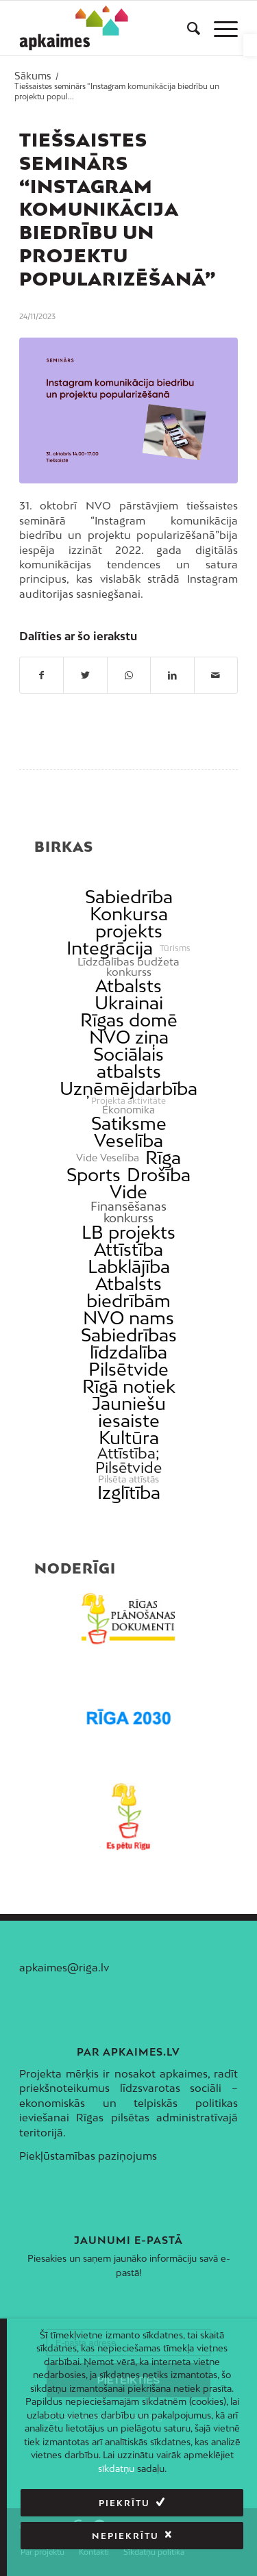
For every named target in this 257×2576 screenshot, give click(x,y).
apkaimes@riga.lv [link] (64, 1967)
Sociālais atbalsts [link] (128, 1063)
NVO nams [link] (128, 1317)
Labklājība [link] (129, 1266)
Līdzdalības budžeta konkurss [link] (128, 967)
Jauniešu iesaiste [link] (129, 1412)
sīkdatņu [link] (116, 2468)
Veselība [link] (128, 1140)
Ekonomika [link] (128, 1110)
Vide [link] (128, 1191)
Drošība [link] (159, 1174)
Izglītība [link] (128, 1492)
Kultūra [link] (129, 1437)
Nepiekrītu (125, 2536)
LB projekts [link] (128, 1232)
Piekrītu (124, 2503)
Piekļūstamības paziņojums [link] (88, 2155)
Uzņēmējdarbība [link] (128, 1088)
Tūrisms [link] (175, 948)
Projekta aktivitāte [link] (128, 1101)
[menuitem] (186, 28)
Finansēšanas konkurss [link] (128, 1212)
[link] (250, 45)
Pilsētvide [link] (128, 1369)
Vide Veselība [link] (107, 1158)
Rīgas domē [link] (129, 1019)
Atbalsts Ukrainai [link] (129, 994)
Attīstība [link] (128, 1249)
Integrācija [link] (109, 948)
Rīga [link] (163, 1157)
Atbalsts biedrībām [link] (128, 1292)
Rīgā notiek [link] (128, 1386)
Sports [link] (93, 1174)
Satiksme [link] (129, 1123)
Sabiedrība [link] (129, 896)
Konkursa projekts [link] (129, 922)
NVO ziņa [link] (129, 1037)
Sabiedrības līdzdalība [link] (129, 1343)
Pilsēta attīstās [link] (128, 1479)
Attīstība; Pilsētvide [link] (128, 1460)
